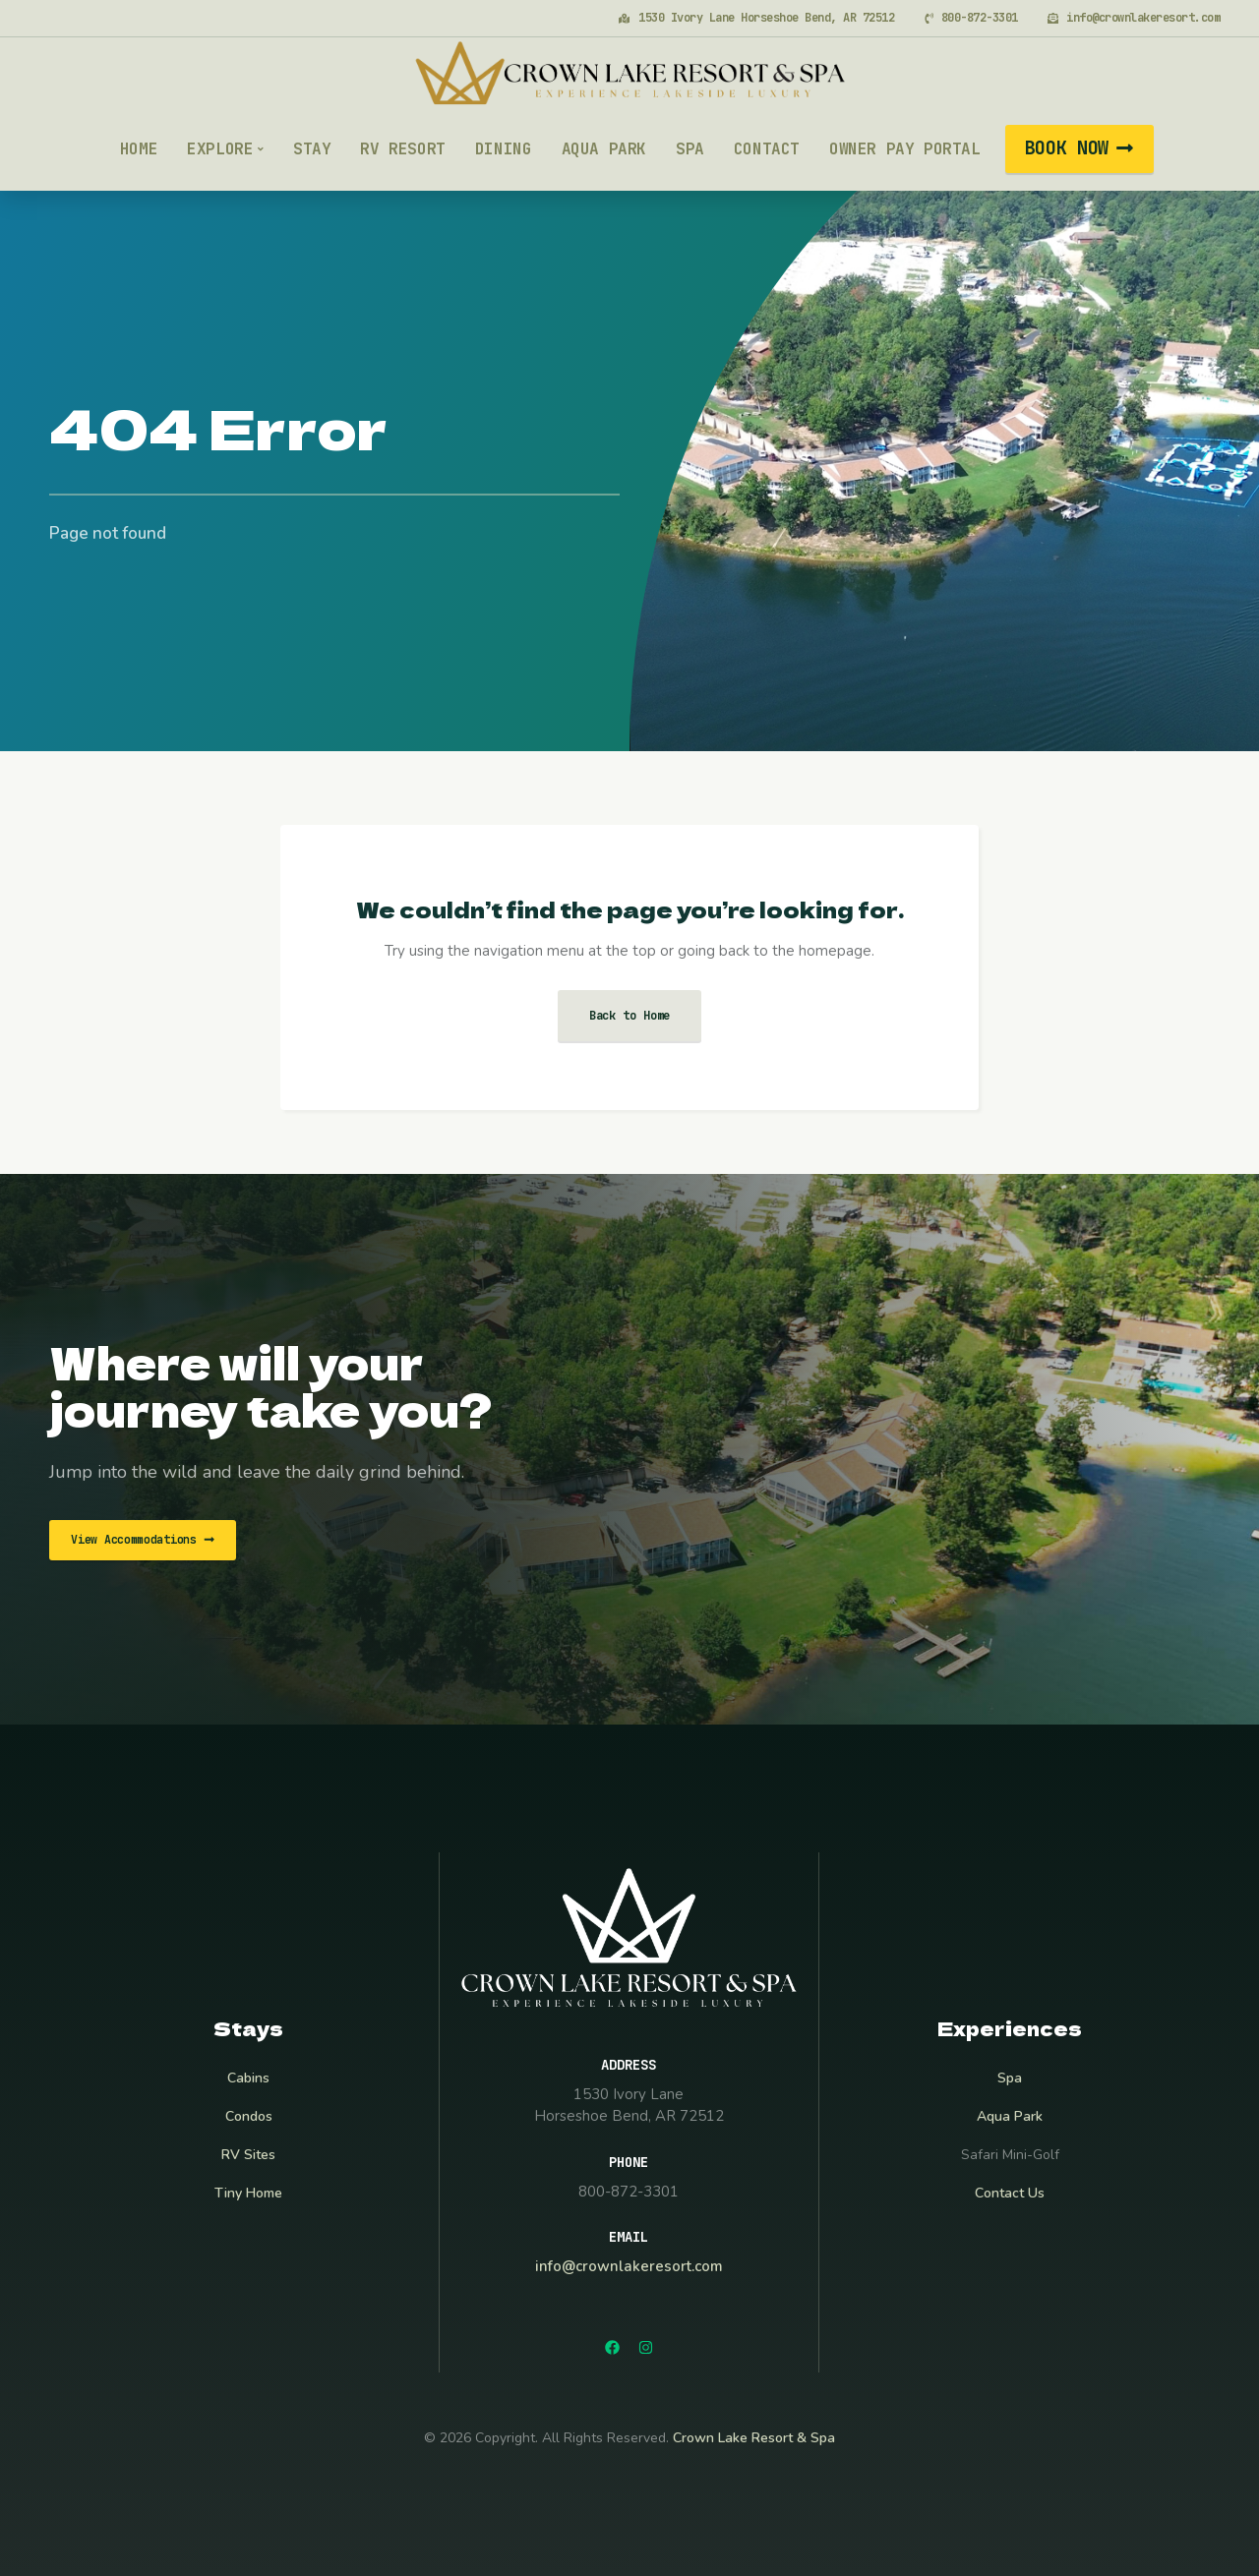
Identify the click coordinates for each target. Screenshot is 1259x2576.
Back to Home (630, 1016)
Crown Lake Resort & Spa (754, 2438)
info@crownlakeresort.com (629, 2266)
